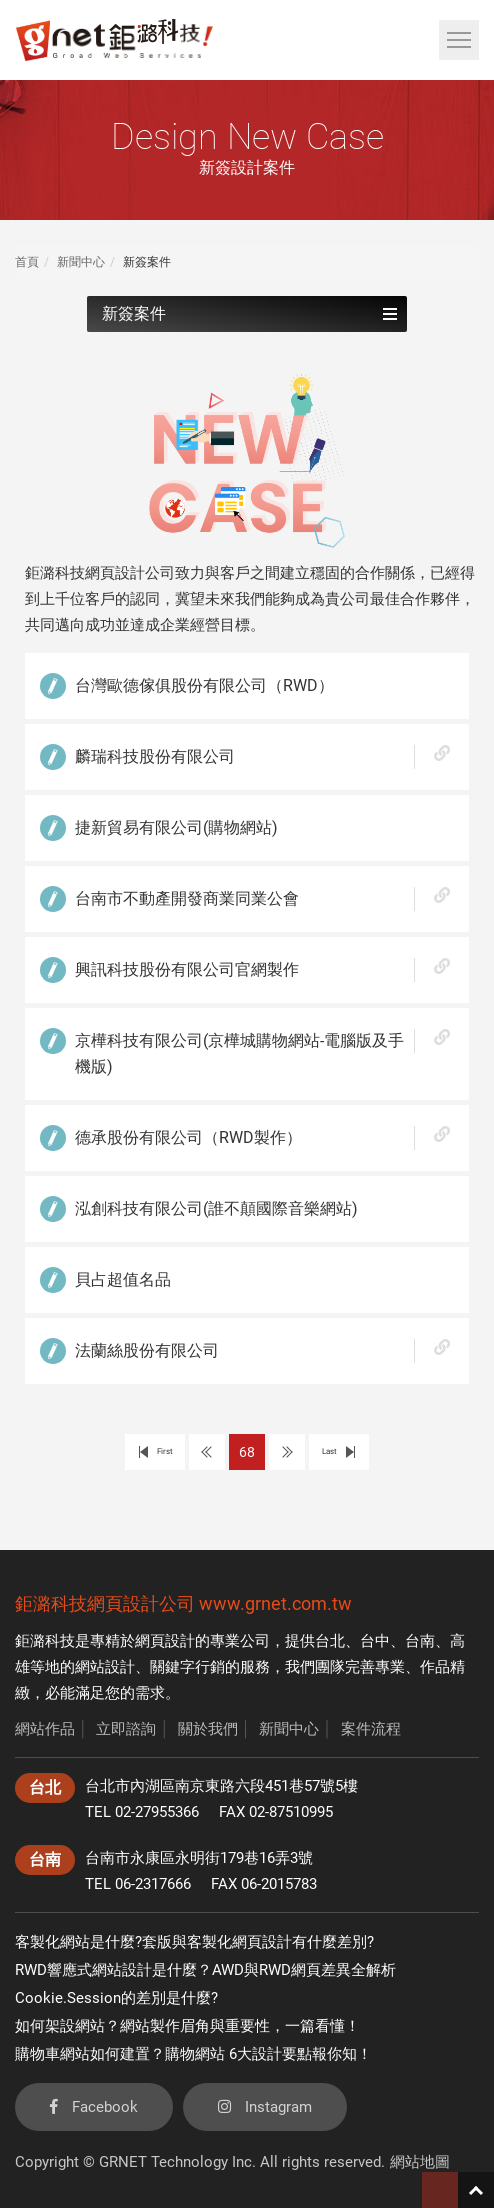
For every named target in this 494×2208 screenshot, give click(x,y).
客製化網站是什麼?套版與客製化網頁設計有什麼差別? (194, 1942)
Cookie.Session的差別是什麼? (116, 1998)
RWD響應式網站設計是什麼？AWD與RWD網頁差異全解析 (205, 1970)
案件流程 (371, 1729)
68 (247, 1452)
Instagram (265, 2107)
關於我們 (208, 1729)
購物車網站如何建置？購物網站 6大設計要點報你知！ (193, 2054)
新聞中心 (81, 262)
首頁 (27, 262)
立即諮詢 (126, 1729)
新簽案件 (249, 313)
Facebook (94, 2107)
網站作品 (45, 1729)
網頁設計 (165, 1641)
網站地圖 (420, 2162)
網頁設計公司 (141, 1603)
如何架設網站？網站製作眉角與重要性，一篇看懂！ (187, 2026)
